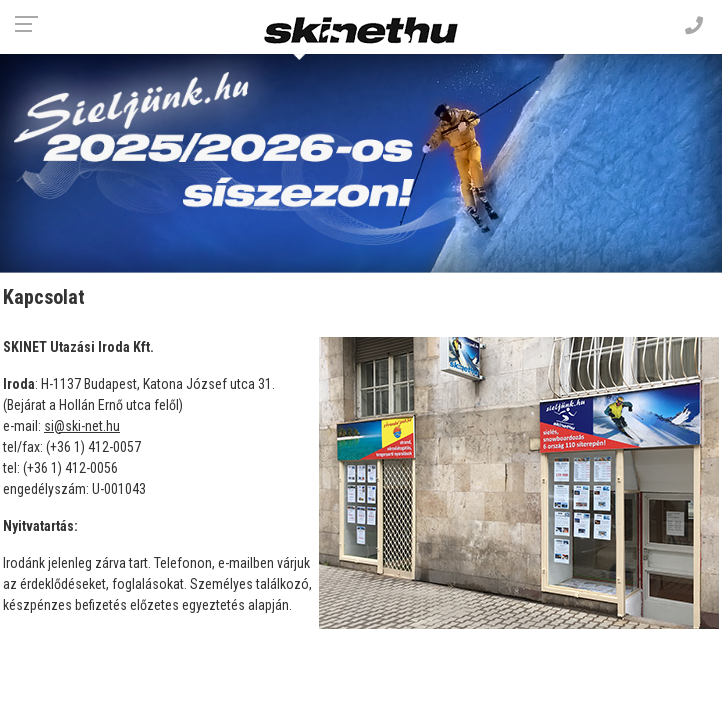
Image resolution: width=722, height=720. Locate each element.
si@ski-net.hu (82, 426)
